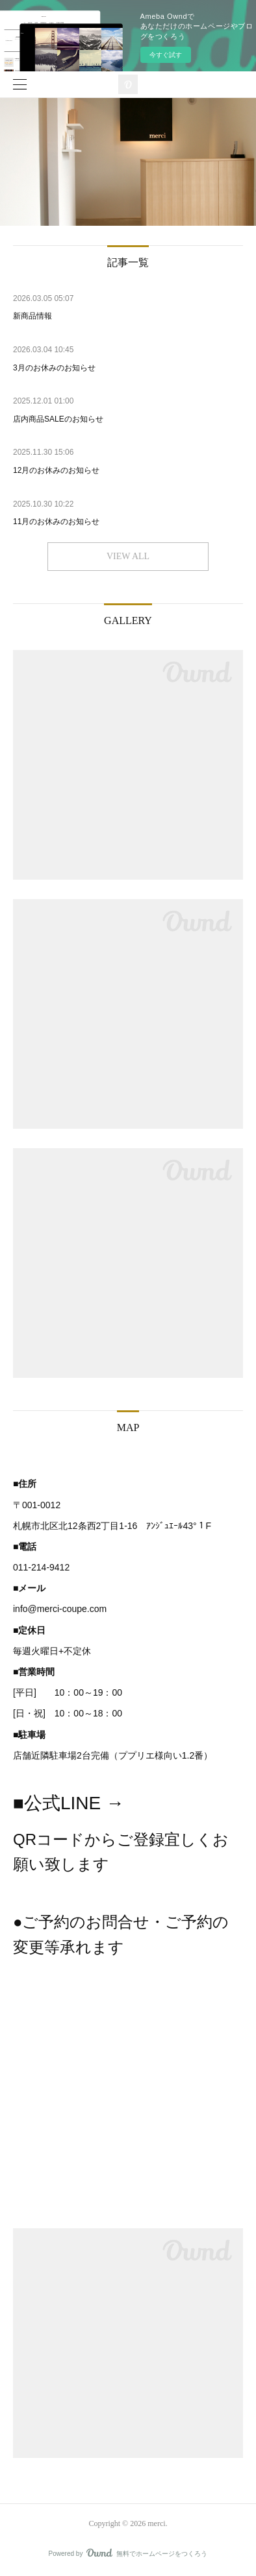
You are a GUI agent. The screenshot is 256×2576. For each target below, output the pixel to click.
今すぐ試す (165, 54)
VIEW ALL (128, 556)
